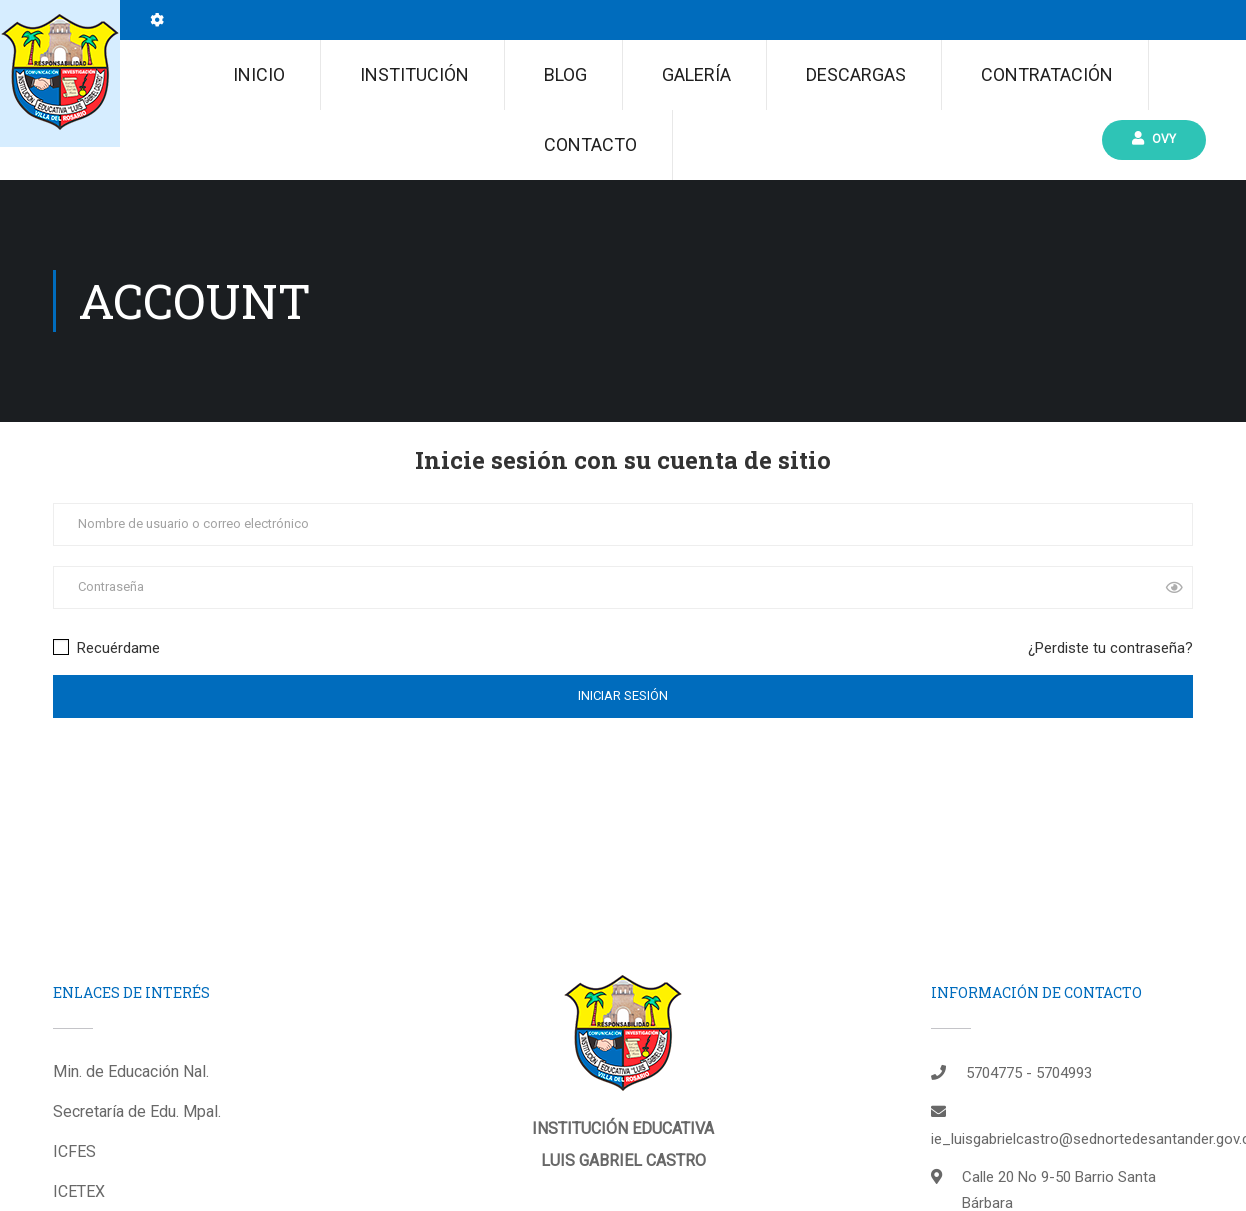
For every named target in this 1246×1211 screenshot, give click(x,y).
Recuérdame (106, 648)
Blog (565, 74)
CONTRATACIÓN (1047, 74)
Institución (414, 74)
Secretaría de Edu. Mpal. (137, 1111)
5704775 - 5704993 (1029, 1073)
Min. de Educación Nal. (131, 1071)
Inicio (259, 74)
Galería (696, 74)
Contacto (590, 144)
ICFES (74, 1151)
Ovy (1154, 138)
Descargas (856, 74)
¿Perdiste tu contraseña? (1110, 648)
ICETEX (79, 1191)
